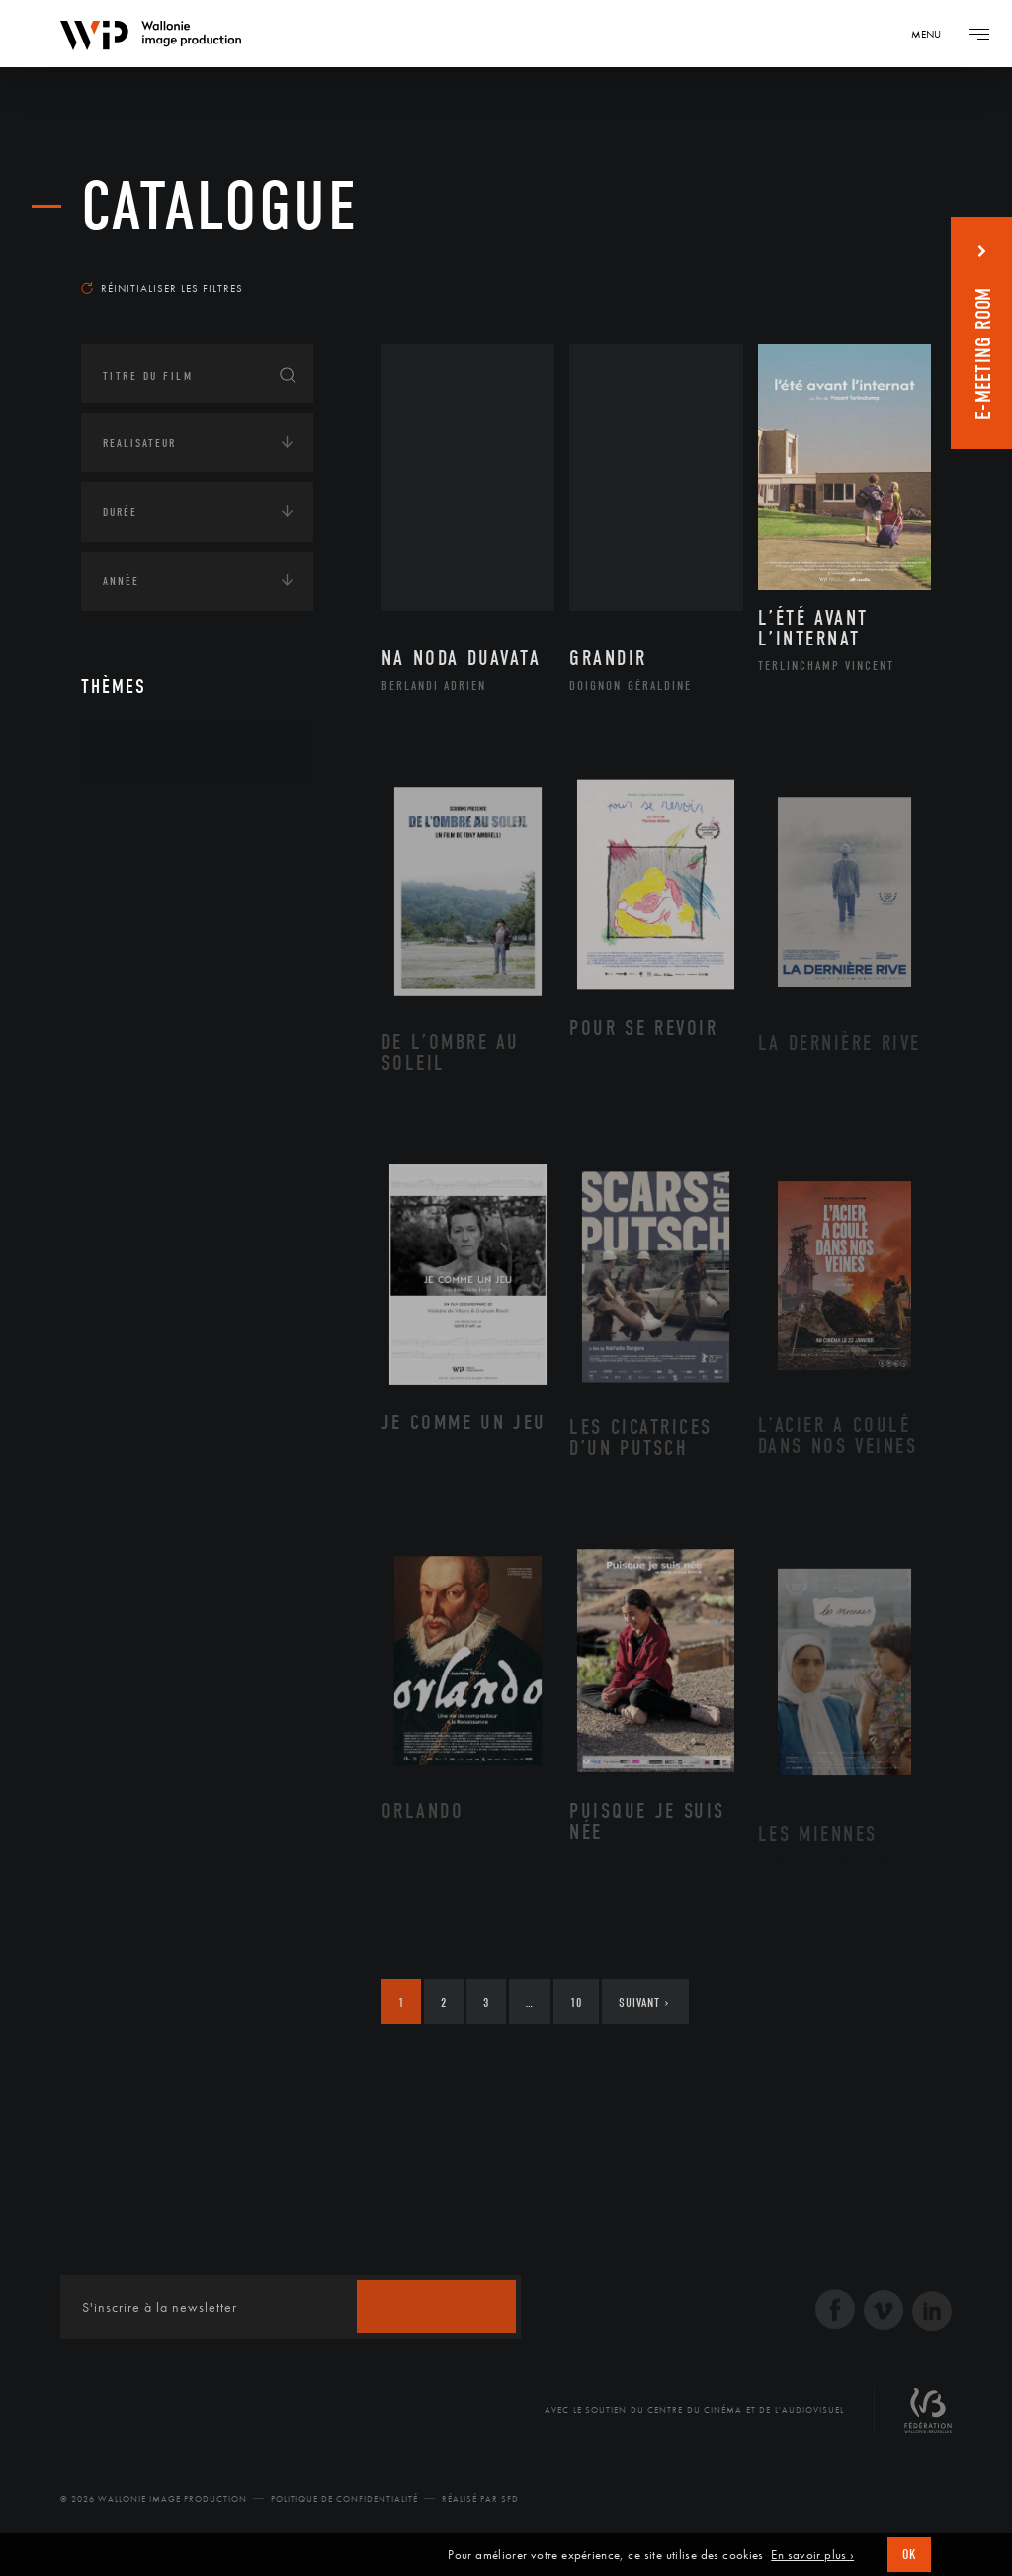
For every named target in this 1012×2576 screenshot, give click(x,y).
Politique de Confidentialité (344, 2499)
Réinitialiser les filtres (162, 288)
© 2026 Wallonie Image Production (153, 2499)
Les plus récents (861, 261)
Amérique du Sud (178, 937)
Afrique (147, 874)
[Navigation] (933, 33)
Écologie (128, 1067)
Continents (136, 814)
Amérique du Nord (183, 905)
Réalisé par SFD (480, 2499)
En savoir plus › (812, 2555)
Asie (134, 968)
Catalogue (220, 207)
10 (576, 2002)
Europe (144, 999)
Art (111, 753)
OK (909, 2554)
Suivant (644, 2002)
